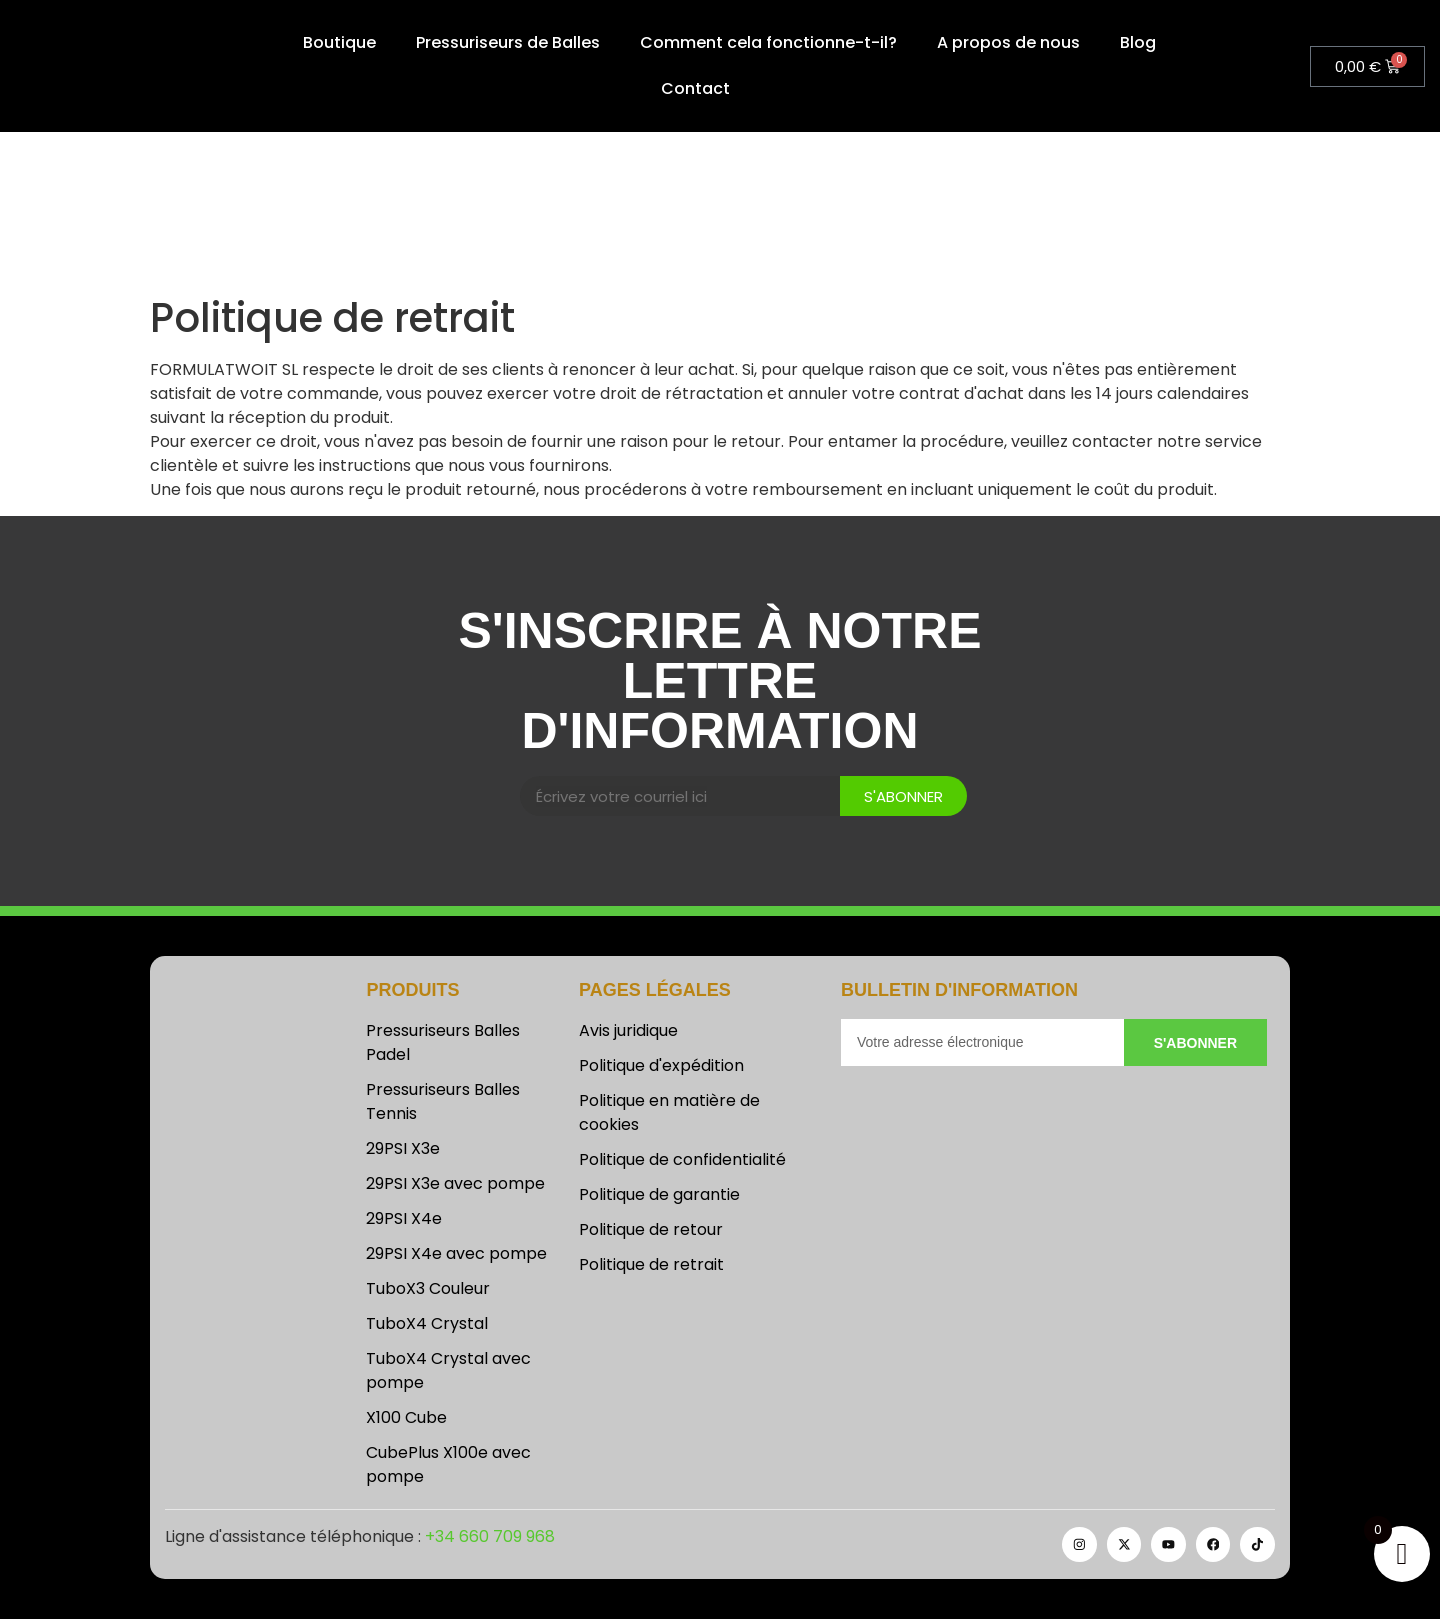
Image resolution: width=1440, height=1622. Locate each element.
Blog (1138, 42)
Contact (695, 88)
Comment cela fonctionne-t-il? (768, 42)
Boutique (339, 42)
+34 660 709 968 (490, 1538)
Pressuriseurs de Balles (508, 42)
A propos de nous (1008, 42)
